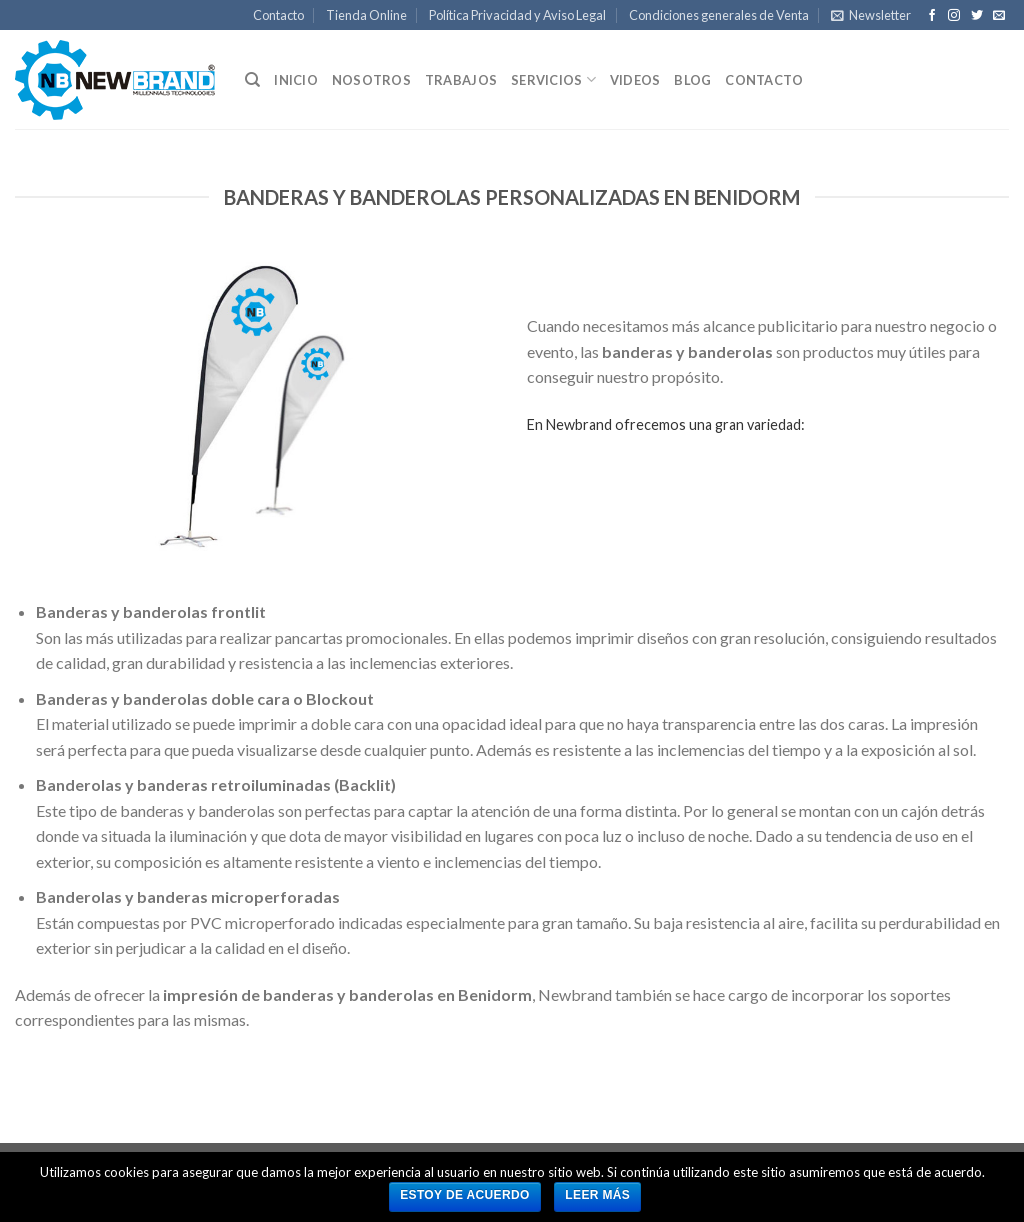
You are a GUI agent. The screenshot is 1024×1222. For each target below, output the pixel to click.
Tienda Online (366, 15)
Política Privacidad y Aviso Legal (517, 15)
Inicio (296, 80)
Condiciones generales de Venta (719, 15)
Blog (692, 80)
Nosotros (371, 80)
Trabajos (461, 80)
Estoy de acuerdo (465, 1195)
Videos (635, 80)
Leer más (597, 1195)
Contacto (278, 15)
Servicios (553, 79)
